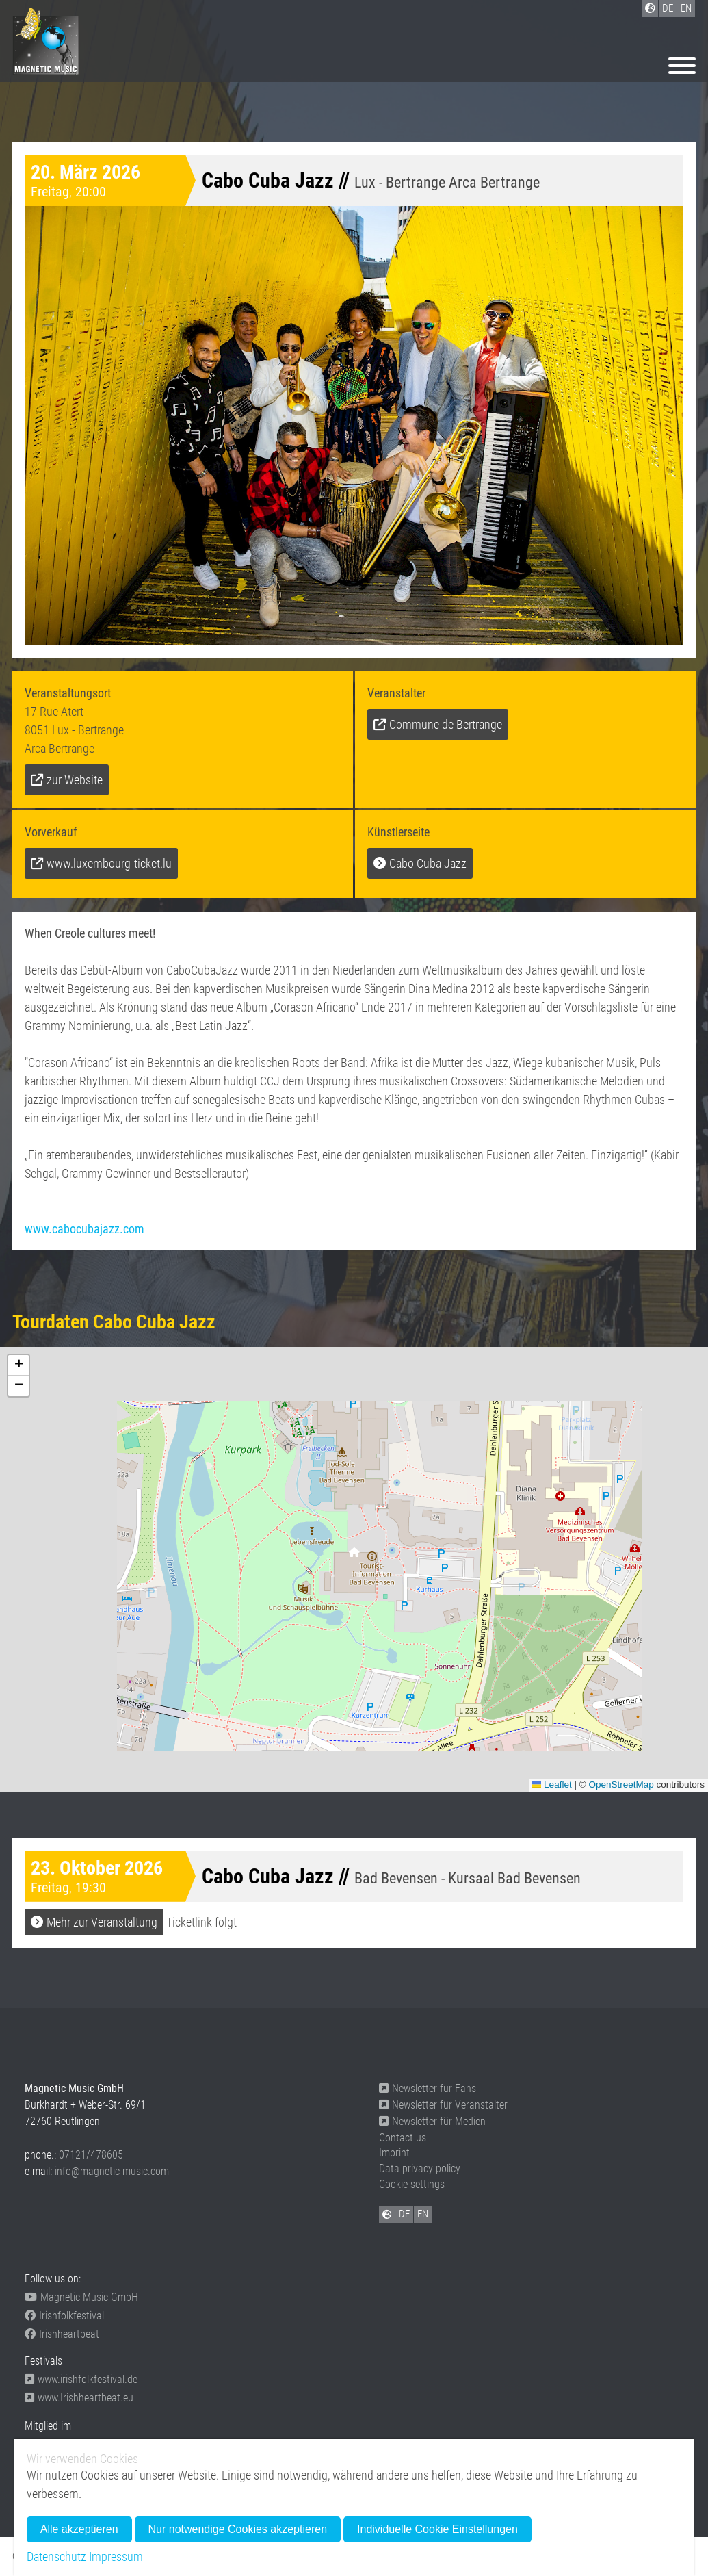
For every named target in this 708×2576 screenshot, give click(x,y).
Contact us (402, 2137)
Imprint (394, 2152)
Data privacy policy (419, 2168)
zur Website (75, 780)
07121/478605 (91, 2154)
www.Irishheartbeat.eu (79, 2397)
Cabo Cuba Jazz (428, 863)
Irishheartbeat (62, 2334)
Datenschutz (56, 2556)
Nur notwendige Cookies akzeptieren (237, 2529)
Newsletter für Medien (432, 2121)
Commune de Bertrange (445, 724)
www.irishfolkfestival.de (81, 2379)
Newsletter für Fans (427, 2088)
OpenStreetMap (620, 1784)
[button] (354, 1556)
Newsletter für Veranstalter (443, 2104)
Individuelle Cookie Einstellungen (437, 2529)
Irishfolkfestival (64, 2315)
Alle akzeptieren (79, 2529)
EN (422, 2214)
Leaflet (552, 1784)
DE (404, 2214)
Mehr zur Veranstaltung (102, 1922)
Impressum (116, 2556)
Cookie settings (412, 2184)
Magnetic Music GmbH (81, 2297)
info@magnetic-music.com (112, 2171)
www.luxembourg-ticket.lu (109, 863)
